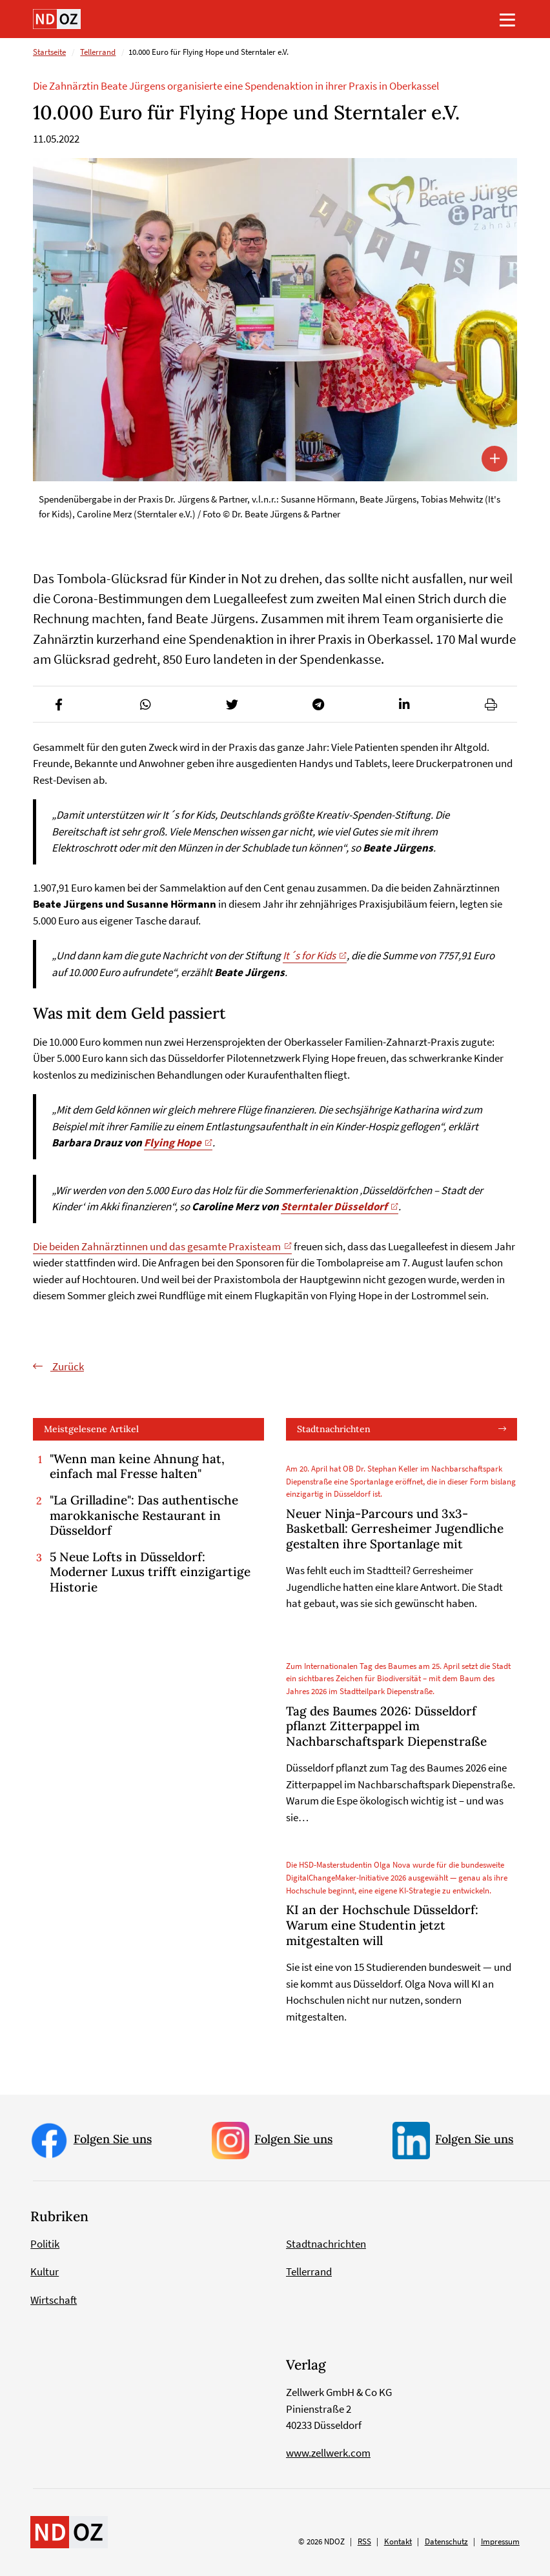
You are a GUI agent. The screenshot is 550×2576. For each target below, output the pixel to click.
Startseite (49, 52)
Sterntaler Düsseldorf (334, 1207)
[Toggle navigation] (507, 19)
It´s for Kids (309, 956)
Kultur (44, 2272)
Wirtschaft (53, 2300)
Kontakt (398, 2542)
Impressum (500, 2542)
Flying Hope (172, 1143)
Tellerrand (98, 52)
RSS (364, 2542)
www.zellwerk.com (328, 2453)
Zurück (67, 1366)
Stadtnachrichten (334, 1429)
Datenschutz (446, 2542)
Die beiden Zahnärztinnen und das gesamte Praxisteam (157, 1246)
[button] (59, 704)
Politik (44, 2244)
